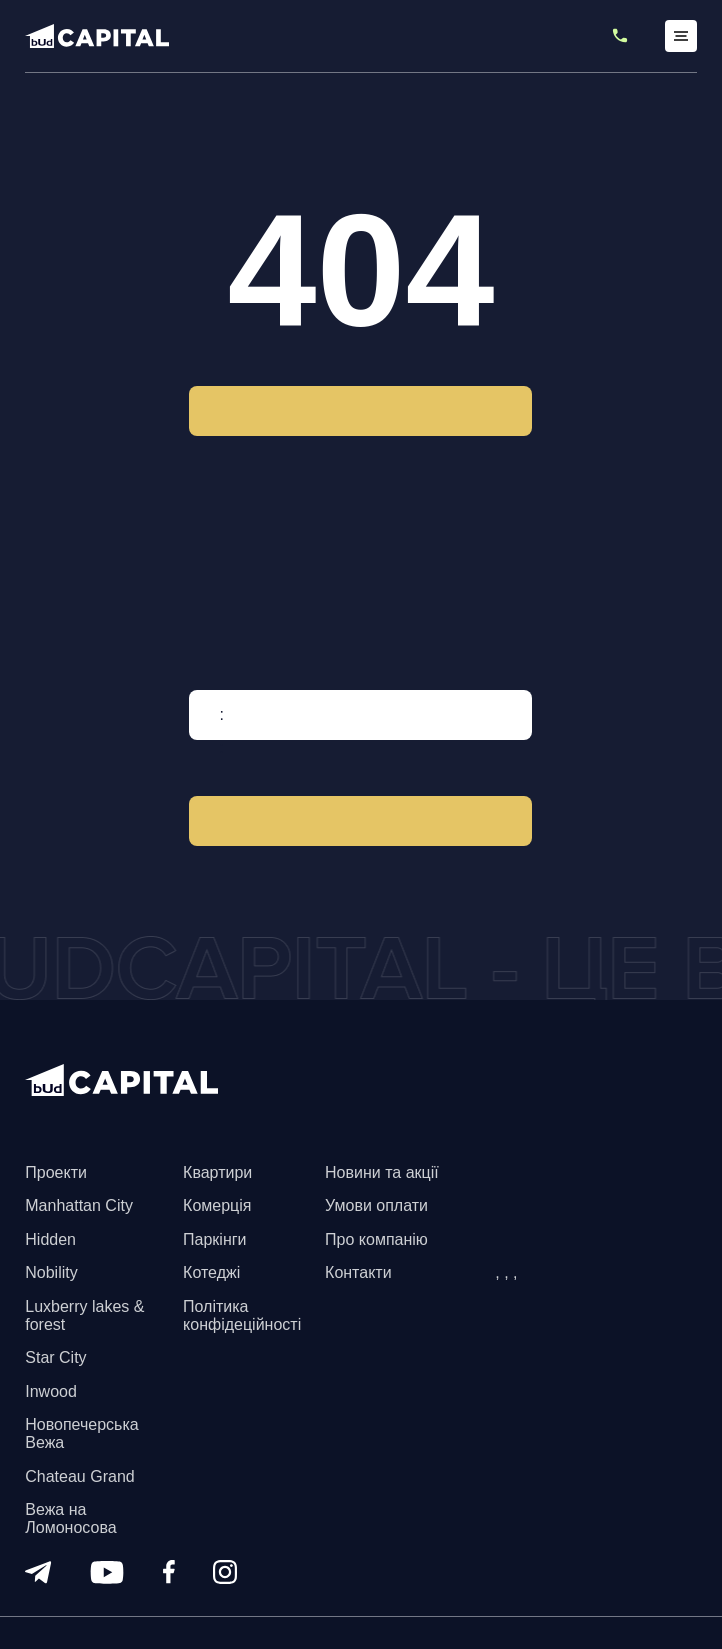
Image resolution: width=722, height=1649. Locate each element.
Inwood (51, 1391)
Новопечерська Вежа (81, 1433)
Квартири (217, 1172)
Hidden (50, 1239)
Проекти (56, 1172)
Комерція (217, 1205)
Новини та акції (382, 1172)
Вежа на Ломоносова (70, 1518)
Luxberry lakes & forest (84, 1315)
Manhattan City (79, 1205)
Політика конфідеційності (242, 1315)
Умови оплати (376, 1205)
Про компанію (376, 1239)
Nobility (51, 1272)
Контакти (358, 1272)
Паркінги (214, 1239)
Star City (55, 1357)
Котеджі (211, 1272)
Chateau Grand (79, 1476)
